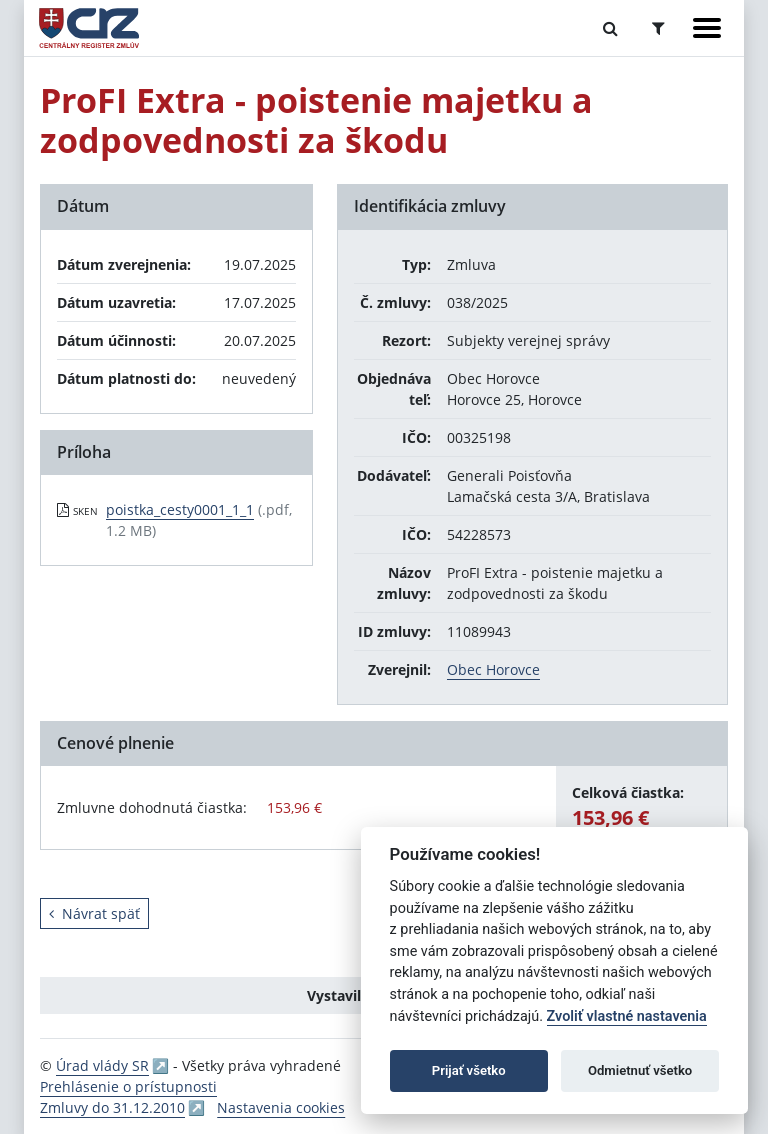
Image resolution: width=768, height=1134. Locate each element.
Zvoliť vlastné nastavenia (627, 1016)
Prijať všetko (469, 1070)
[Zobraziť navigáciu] (707, 28)
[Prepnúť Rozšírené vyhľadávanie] (658, 28)
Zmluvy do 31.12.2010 (112, 1107)
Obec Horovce (493, 669)
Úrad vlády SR (102, 1065)
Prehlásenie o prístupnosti (128, 1086)
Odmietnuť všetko (640, 1070)
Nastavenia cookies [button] (281, 1107)
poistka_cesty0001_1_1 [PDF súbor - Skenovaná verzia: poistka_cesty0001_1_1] (180, 509)
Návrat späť (94, 913)
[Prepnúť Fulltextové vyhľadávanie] (610, 28)
